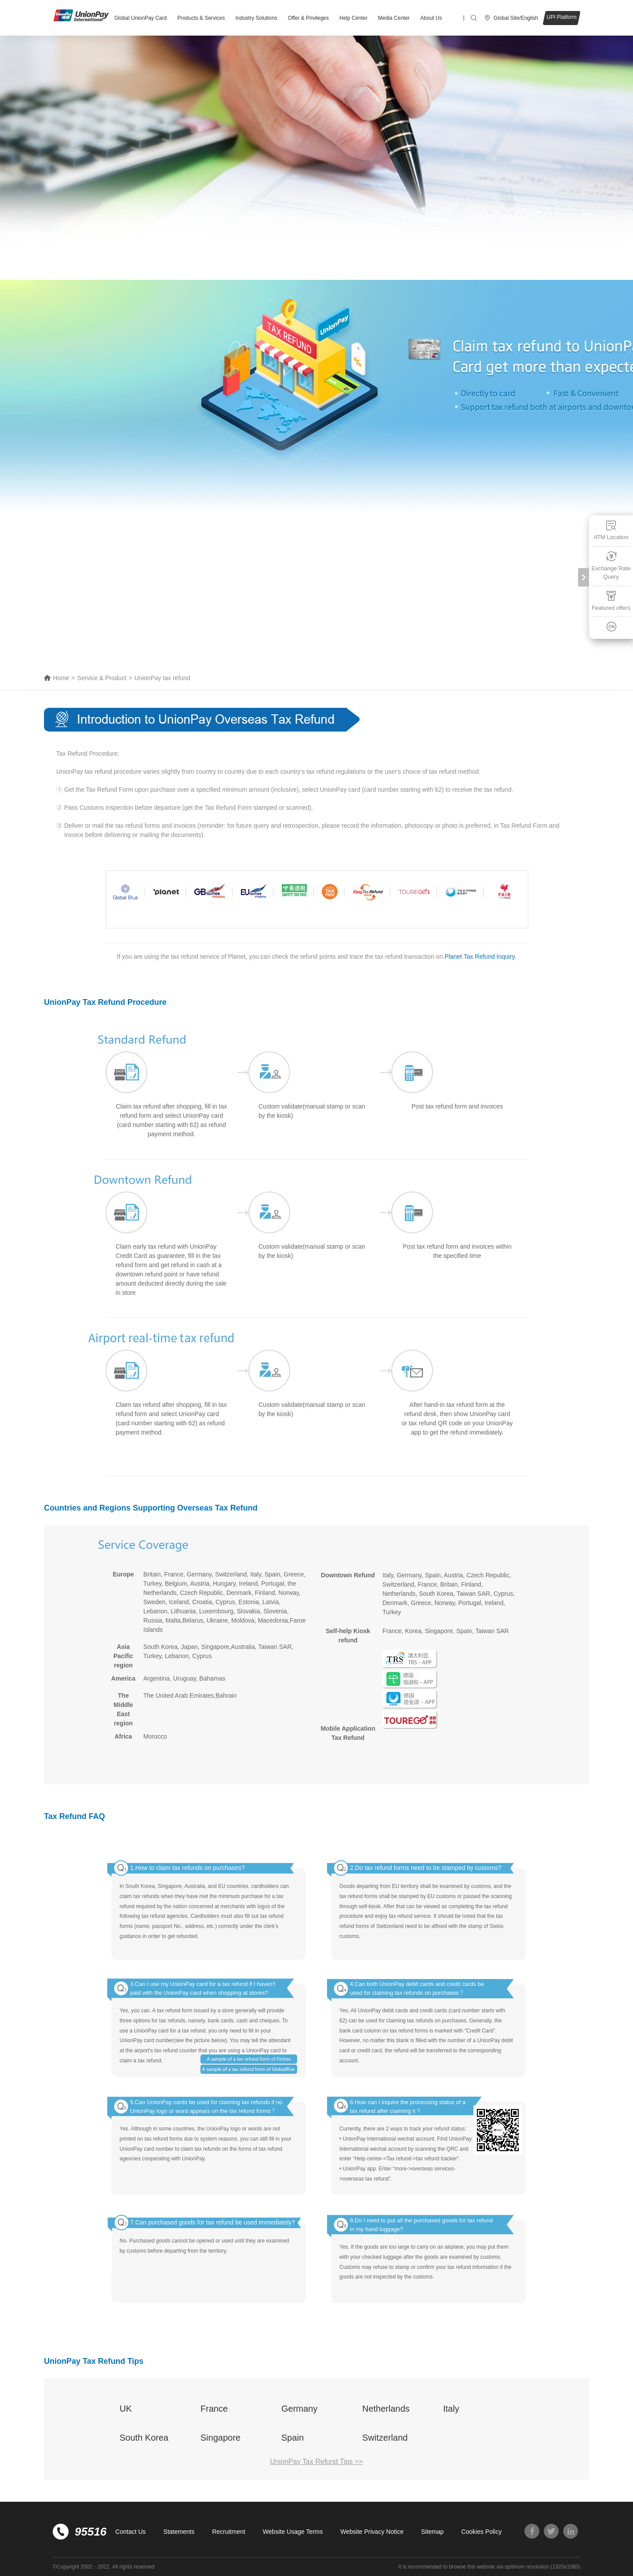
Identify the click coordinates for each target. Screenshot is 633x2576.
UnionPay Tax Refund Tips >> (316, 2461)
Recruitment (228, 2531)
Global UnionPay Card (140, 18)
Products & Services (201, 18)
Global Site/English (516, 18)
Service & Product (102, 677)
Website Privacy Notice (372, 2531)
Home (61, 677)
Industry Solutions (256, 18)
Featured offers (611, 600)
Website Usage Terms (293, 2531)
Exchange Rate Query (611, 565)
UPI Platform (561, 17)
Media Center (394, 18)
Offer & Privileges (308, 18)
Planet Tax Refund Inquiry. (480, 956)
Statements (179, 2531)
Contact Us (130, 2531)
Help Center (353, 18)
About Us (431, 18)
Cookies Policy (481, 2531)
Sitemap (432, 2531)
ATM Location (610, 530)
